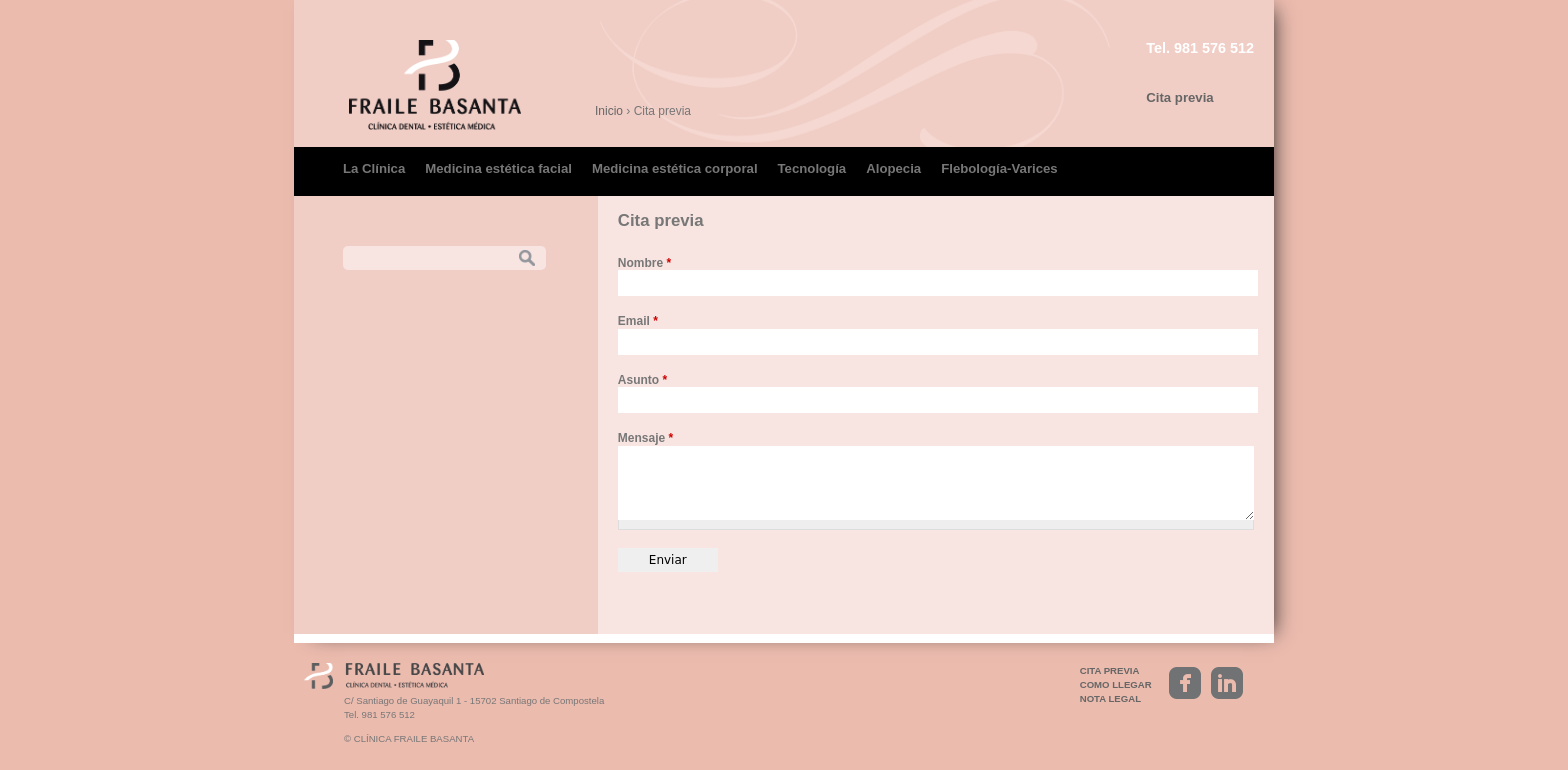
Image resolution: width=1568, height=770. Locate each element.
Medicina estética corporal (675, 168)
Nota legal (1110, 698)
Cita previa (1179, 97)
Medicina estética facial (498, 168)
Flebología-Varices (999, 168)
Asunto (642, 380)
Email (638, 321)
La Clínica (374, 168)
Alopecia (893, 168)
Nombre (644, 263)
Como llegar (1116, 684)
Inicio (609, 111)
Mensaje (645, 438)
